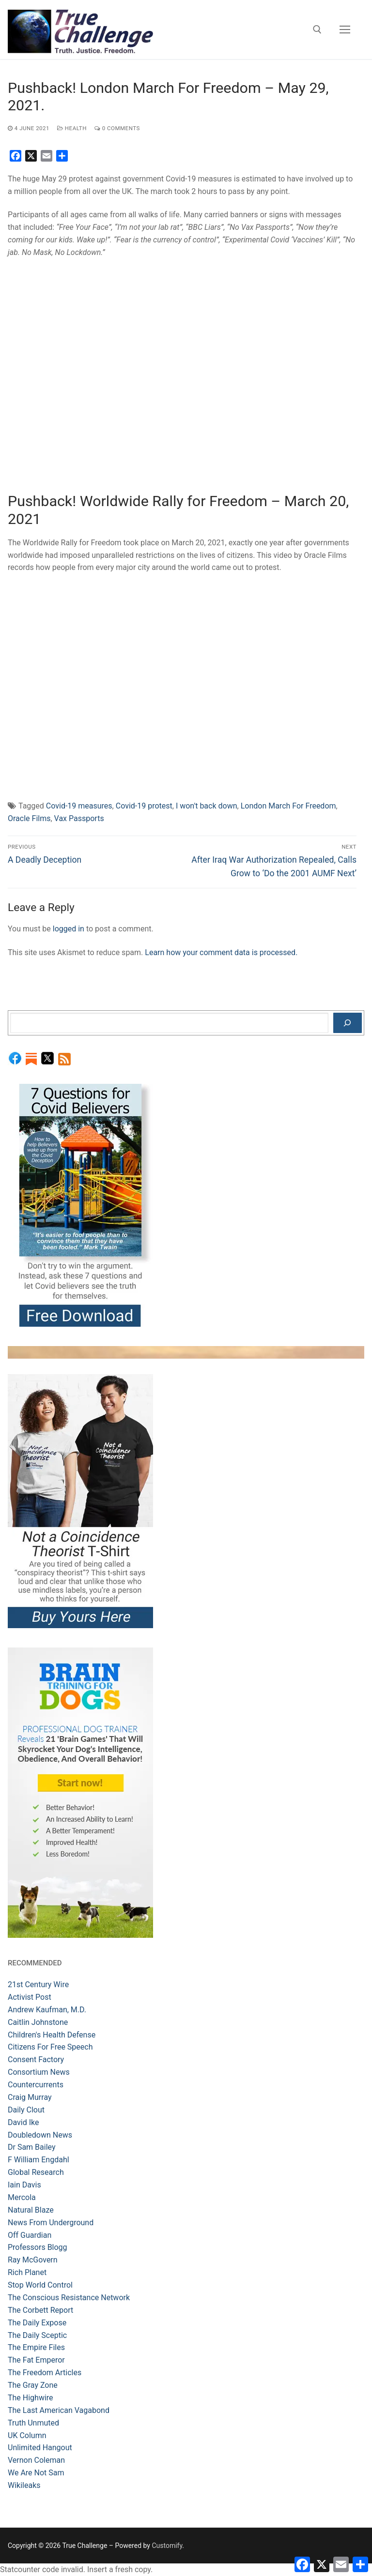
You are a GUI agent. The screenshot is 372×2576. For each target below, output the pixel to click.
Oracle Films (29, 818)
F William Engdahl (38, 2159)
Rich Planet (27, 2272)
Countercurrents (35, 2084)
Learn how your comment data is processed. (221, 952)
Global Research (36, 2172)
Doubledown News (40, 2135)
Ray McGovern (33, 2259)
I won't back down (206, 805)
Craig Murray (30, 2097)
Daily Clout (26, 2109)
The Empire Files (36, 2347)
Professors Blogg (37, 2247)
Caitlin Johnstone (38, 2022)
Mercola (22, 2197)
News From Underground (50, 2222)
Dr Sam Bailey (32, 2147)
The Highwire (30, 2397)
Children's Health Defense (51, 2034)
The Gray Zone (33, 2385)
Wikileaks (24, 2485)
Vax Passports (79, 818)
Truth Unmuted (33, 2422)
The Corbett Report (40, 2310)
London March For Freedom (288, 805)
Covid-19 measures (79, 805)
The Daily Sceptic (37, 2335)
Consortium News (39, 2072)
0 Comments (117, 128)
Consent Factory (36, 2059)
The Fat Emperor (36, 2360)
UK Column (27, 2435)
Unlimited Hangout (40, 2447)
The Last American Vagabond (58, 2410)
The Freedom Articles (44, 2372)
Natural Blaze (31, 2210)
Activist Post (29, 1997)
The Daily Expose (37, 2322)
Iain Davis (24, 2184)
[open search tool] (317, 29)
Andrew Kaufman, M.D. (47, 2009)
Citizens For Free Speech (50, 2047)
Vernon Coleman (36, 2460)
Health (72, 128)
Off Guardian (29, 2235)
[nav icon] (344, 29)
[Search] (347, 1023)
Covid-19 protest (144, 805)
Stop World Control (40, 2285)
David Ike (23, 2122)
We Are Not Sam (36, 2472)
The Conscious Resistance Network (69, 2297)
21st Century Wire (38, 1984)
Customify (167, 2545)
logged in (68, 928)
